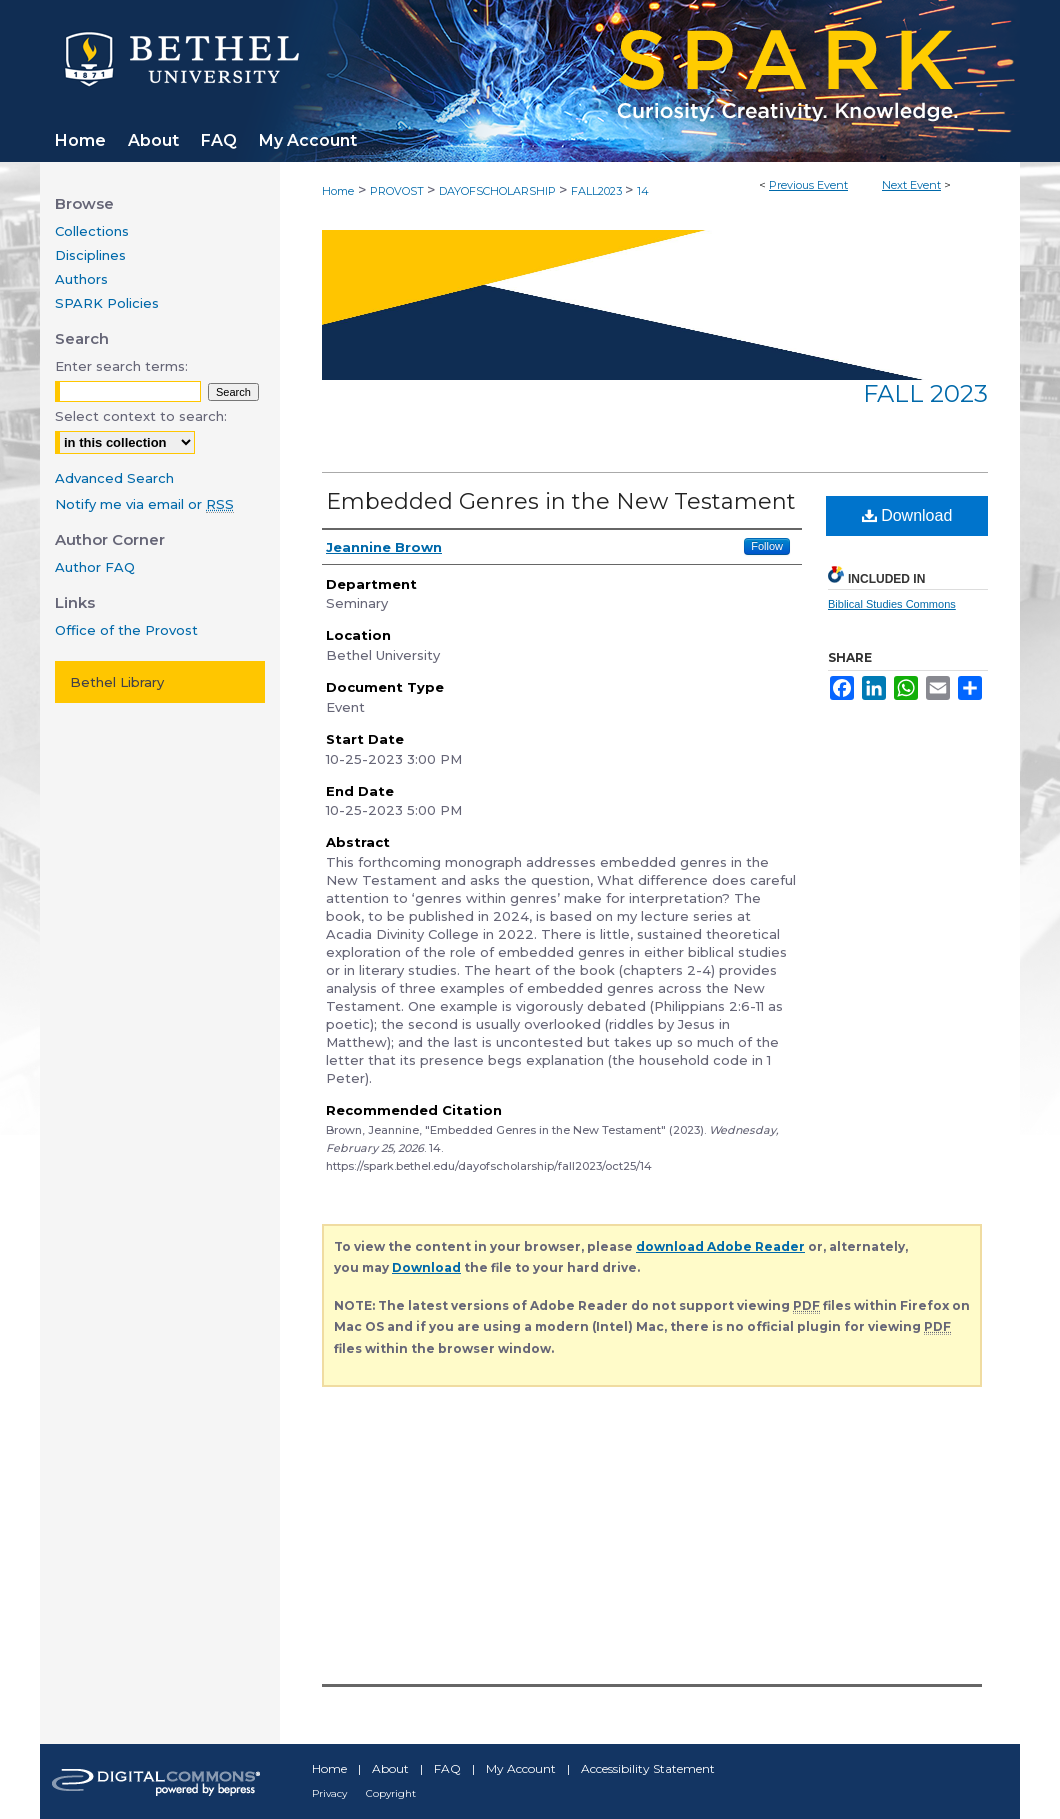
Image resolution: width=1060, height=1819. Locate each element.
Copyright (391, 1793)
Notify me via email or (144, 504)
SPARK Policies (107, 303)
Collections (92, 231)
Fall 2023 (925, 393)
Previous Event (808, 185)
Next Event (911, 185)
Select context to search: (141, 416)
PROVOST (398, 191)
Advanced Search (114, 478)
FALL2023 (598, 191)
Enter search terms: (121, 366)
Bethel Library (117, 682)
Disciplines (90, 255)
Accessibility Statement (648, 1768)
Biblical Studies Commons (892, 604)
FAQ (447, 1768)
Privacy (329, 1793)
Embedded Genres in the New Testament (561, 501)
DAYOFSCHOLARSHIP (499, 191)
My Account (521, 1768)
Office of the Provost (126, 630)
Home (338, 191)
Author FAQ (95, 567)
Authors (81, 279)
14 (643, 191)
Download (907, 515)
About (390, 1768)
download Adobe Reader (720, 1246)
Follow (767, 546)
